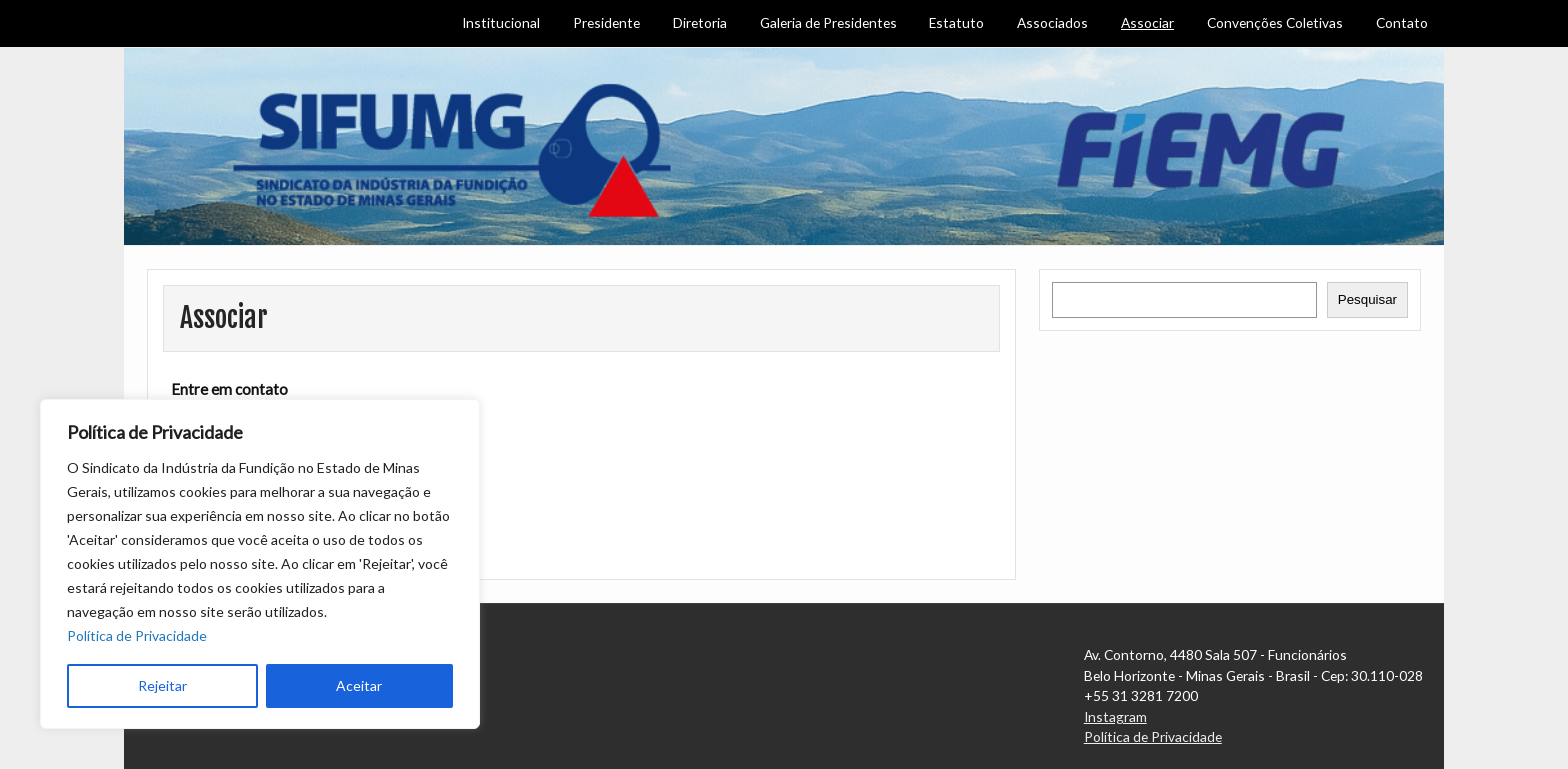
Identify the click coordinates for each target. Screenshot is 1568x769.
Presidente (606, 22)
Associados (1052, 22)
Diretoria (700, 22)
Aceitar (359, 685)
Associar (1147, 22)
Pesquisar (1367, 299)
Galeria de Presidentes (828, 22)
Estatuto (956, 22)
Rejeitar (162, 685)
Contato (1402, 22)
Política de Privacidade (137, 635)
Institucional (501, 22)
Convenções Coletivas (1275, 22)
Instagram (1115, 716)
